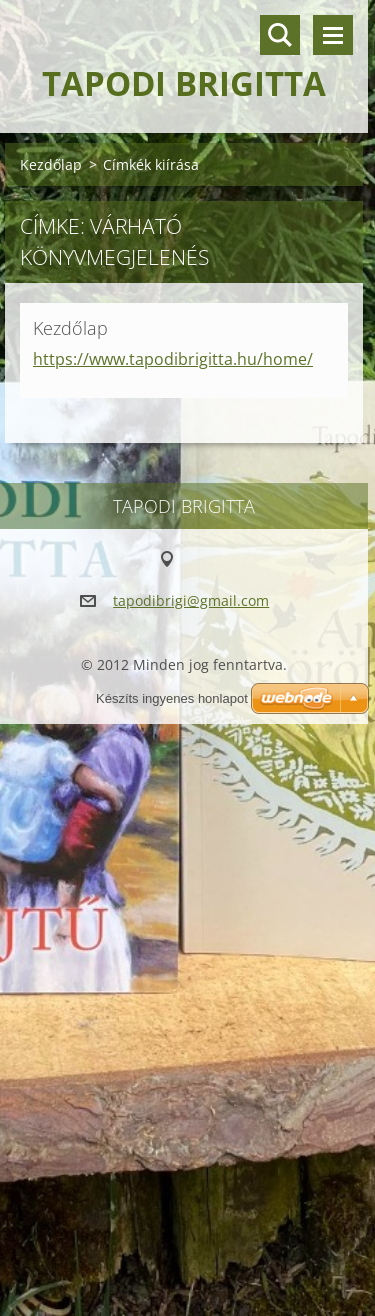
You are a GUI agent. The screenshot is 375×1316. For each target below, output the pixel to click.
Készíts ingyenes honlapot (172, 698)
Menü (333, 35)
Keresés (280, 35)
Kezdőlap (51, 164)
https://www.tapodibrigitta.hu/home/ (173, 359)
